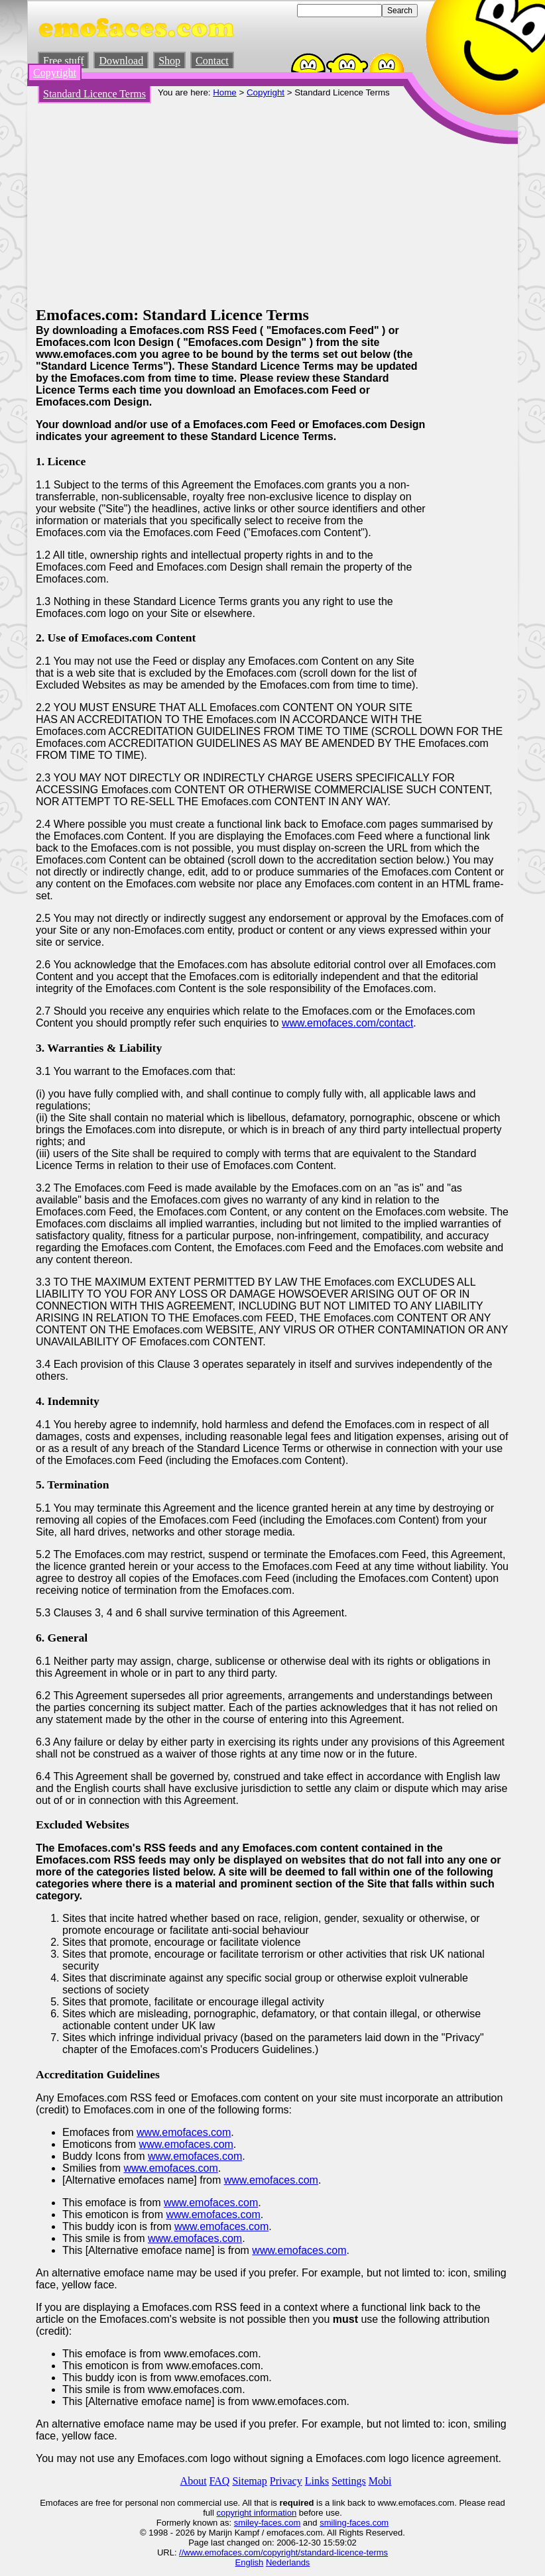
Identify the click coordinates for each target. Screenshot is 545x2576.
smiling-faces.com (354, 2523)
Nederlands (288, 2562)
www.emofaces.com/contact (347, 1023)
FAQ (220, 2481)
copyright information (256, 2513)
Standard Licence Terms (94, 93)
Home (225, 92)
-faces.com (280, 2523)
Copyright (54, 72)
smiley (246, 2523)
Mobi (380, 2481)
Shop (169, 60)
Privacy (286, 2481)
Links (317, 2481)
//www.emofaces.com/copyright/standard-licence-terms (283, 2552)
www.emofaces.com (184, 2132)
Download (121, 60)
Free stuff (63, 60)
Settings (349, 2481)
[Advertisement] (272, 207)
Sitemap (249, 2481)
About (193, 2481)
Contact (212, 60)
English (249, 2562)
